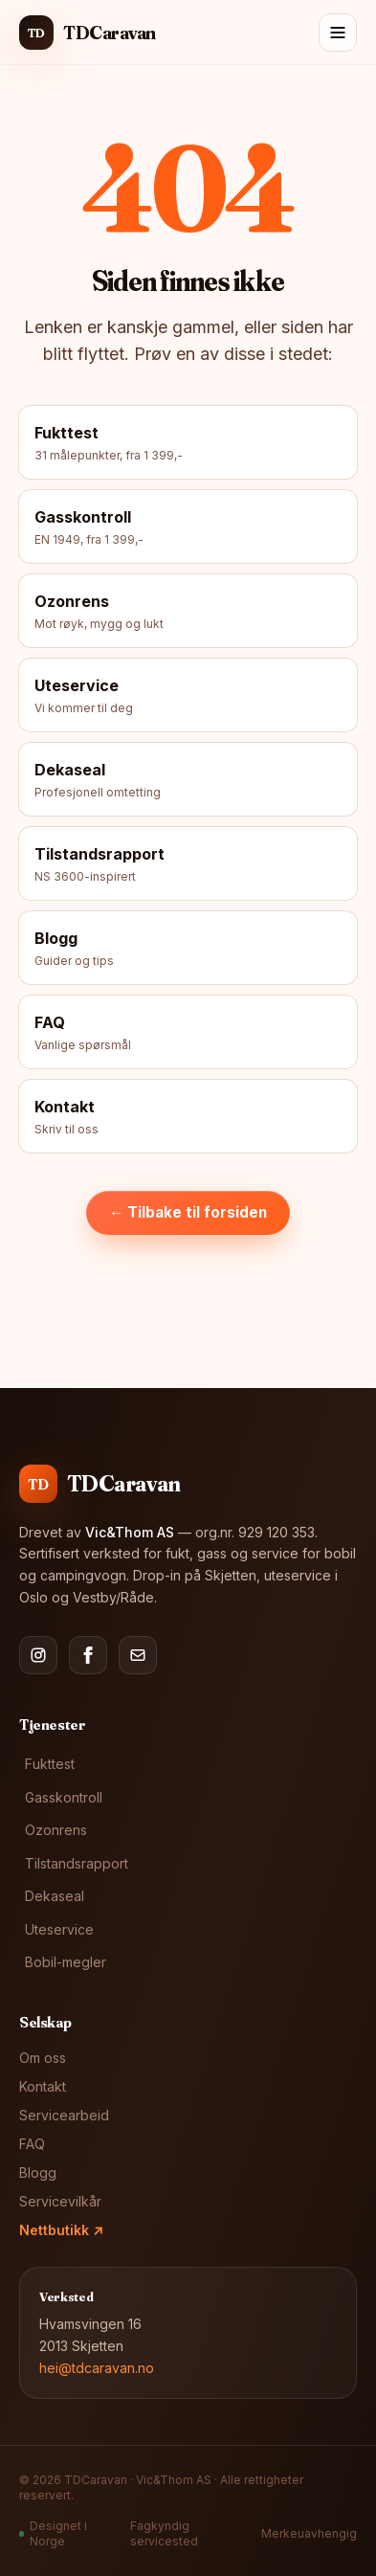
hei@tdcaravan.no (96, 2368)
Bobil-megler (65, 1962)
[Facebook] (88, 1655)
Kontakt (42, 2086)
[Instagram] (38, 1655)
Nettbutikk (61, 2230)
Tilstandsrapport (76, 1863)
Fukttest (50, 1764)
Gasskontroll (63, 1797)
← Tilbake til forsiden (188, 1212)
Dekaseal (54, 1896)
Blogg (37, 2172)
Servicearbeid (64, 2115)
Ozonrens (56, 1830)
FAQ (32, 2144)
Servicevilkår (60, 2201)
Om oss (42, 2058)
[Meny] (338, 32)
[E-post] (138, 1655)
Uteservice (59, 1929)
